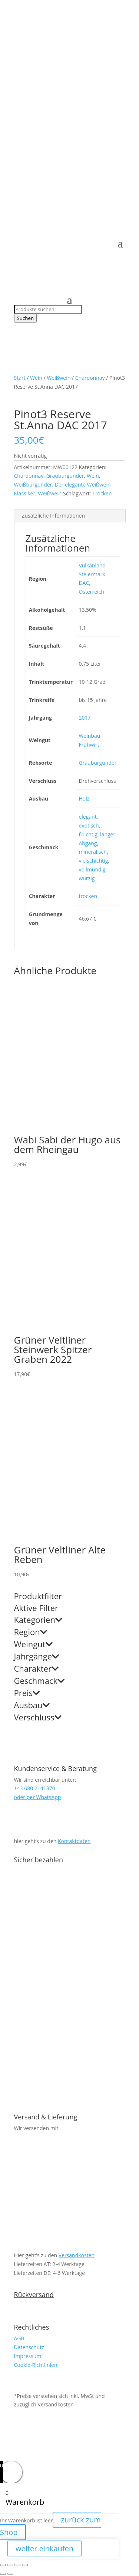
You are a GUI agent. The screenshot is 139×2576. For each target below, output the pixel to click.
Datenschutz (29, 2347)
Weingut (33, 1644)
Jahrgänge (36, 1657)
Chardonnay (90, 377)
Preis (27, 1693)
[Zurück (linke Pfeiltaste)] (3, 2574)
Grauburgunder (65, 475)
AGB (19, 2338)
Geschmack (39, 1681)
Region (30, 1632)
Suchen (25, 318)
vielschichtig (93, 860)
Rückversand (34, 2294)
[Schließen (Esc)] (25, 2565)
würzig (87, 878)
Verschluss (38, 1718)
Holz (84, 798)
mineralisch (92, 851)
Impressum (28, 2356)
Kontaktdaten (74, 1841)
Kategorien (38, 1620)
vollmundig (92, 869)
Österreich (91, 591)
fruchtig (88, 834)
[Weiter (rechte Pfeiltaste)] (10, 2574)
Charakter (36, 1669)
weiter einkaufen (44, 2548)
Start (20, 377)
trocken (88, 896)
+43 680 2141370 (52, 45)
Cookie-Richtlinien (35, 2364)
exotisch (89, 825)
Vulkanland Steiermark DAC (92, 574)
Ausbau (32, 1705)
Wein (36, 377)
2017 (84, 717)
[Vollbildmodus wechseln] (10, 2565)
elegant (87, 816)
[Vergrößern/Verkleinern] (3, 2565)
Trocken (102, 493)
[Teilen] (17, 2565)
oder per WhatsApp (37, 1797)
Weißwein (58, 377)
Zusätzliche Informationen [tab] (53, 515)
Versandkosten (77, 2255)
